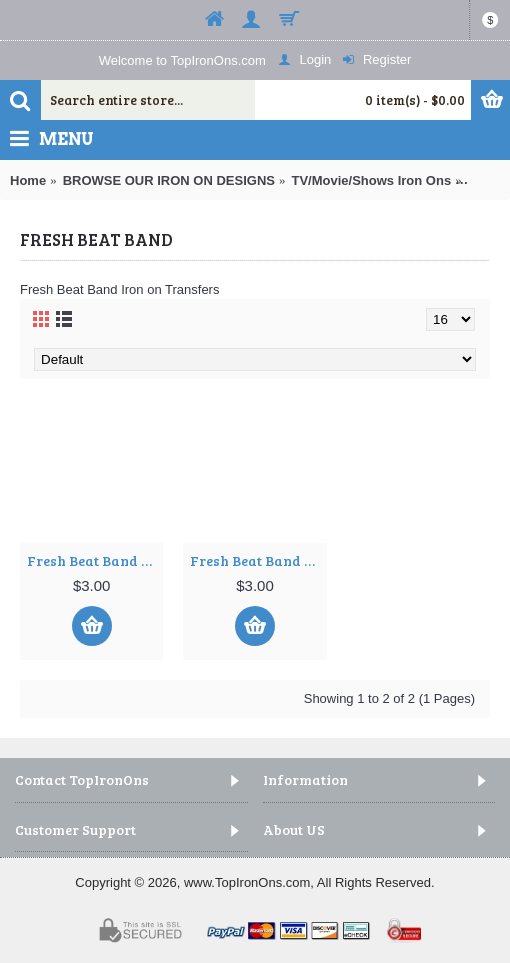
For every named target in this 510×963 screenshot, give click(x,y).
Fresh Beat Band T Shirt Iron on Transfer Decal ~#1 (95, 560)
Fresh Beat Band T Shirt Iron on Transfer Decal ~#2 (258, 560)
